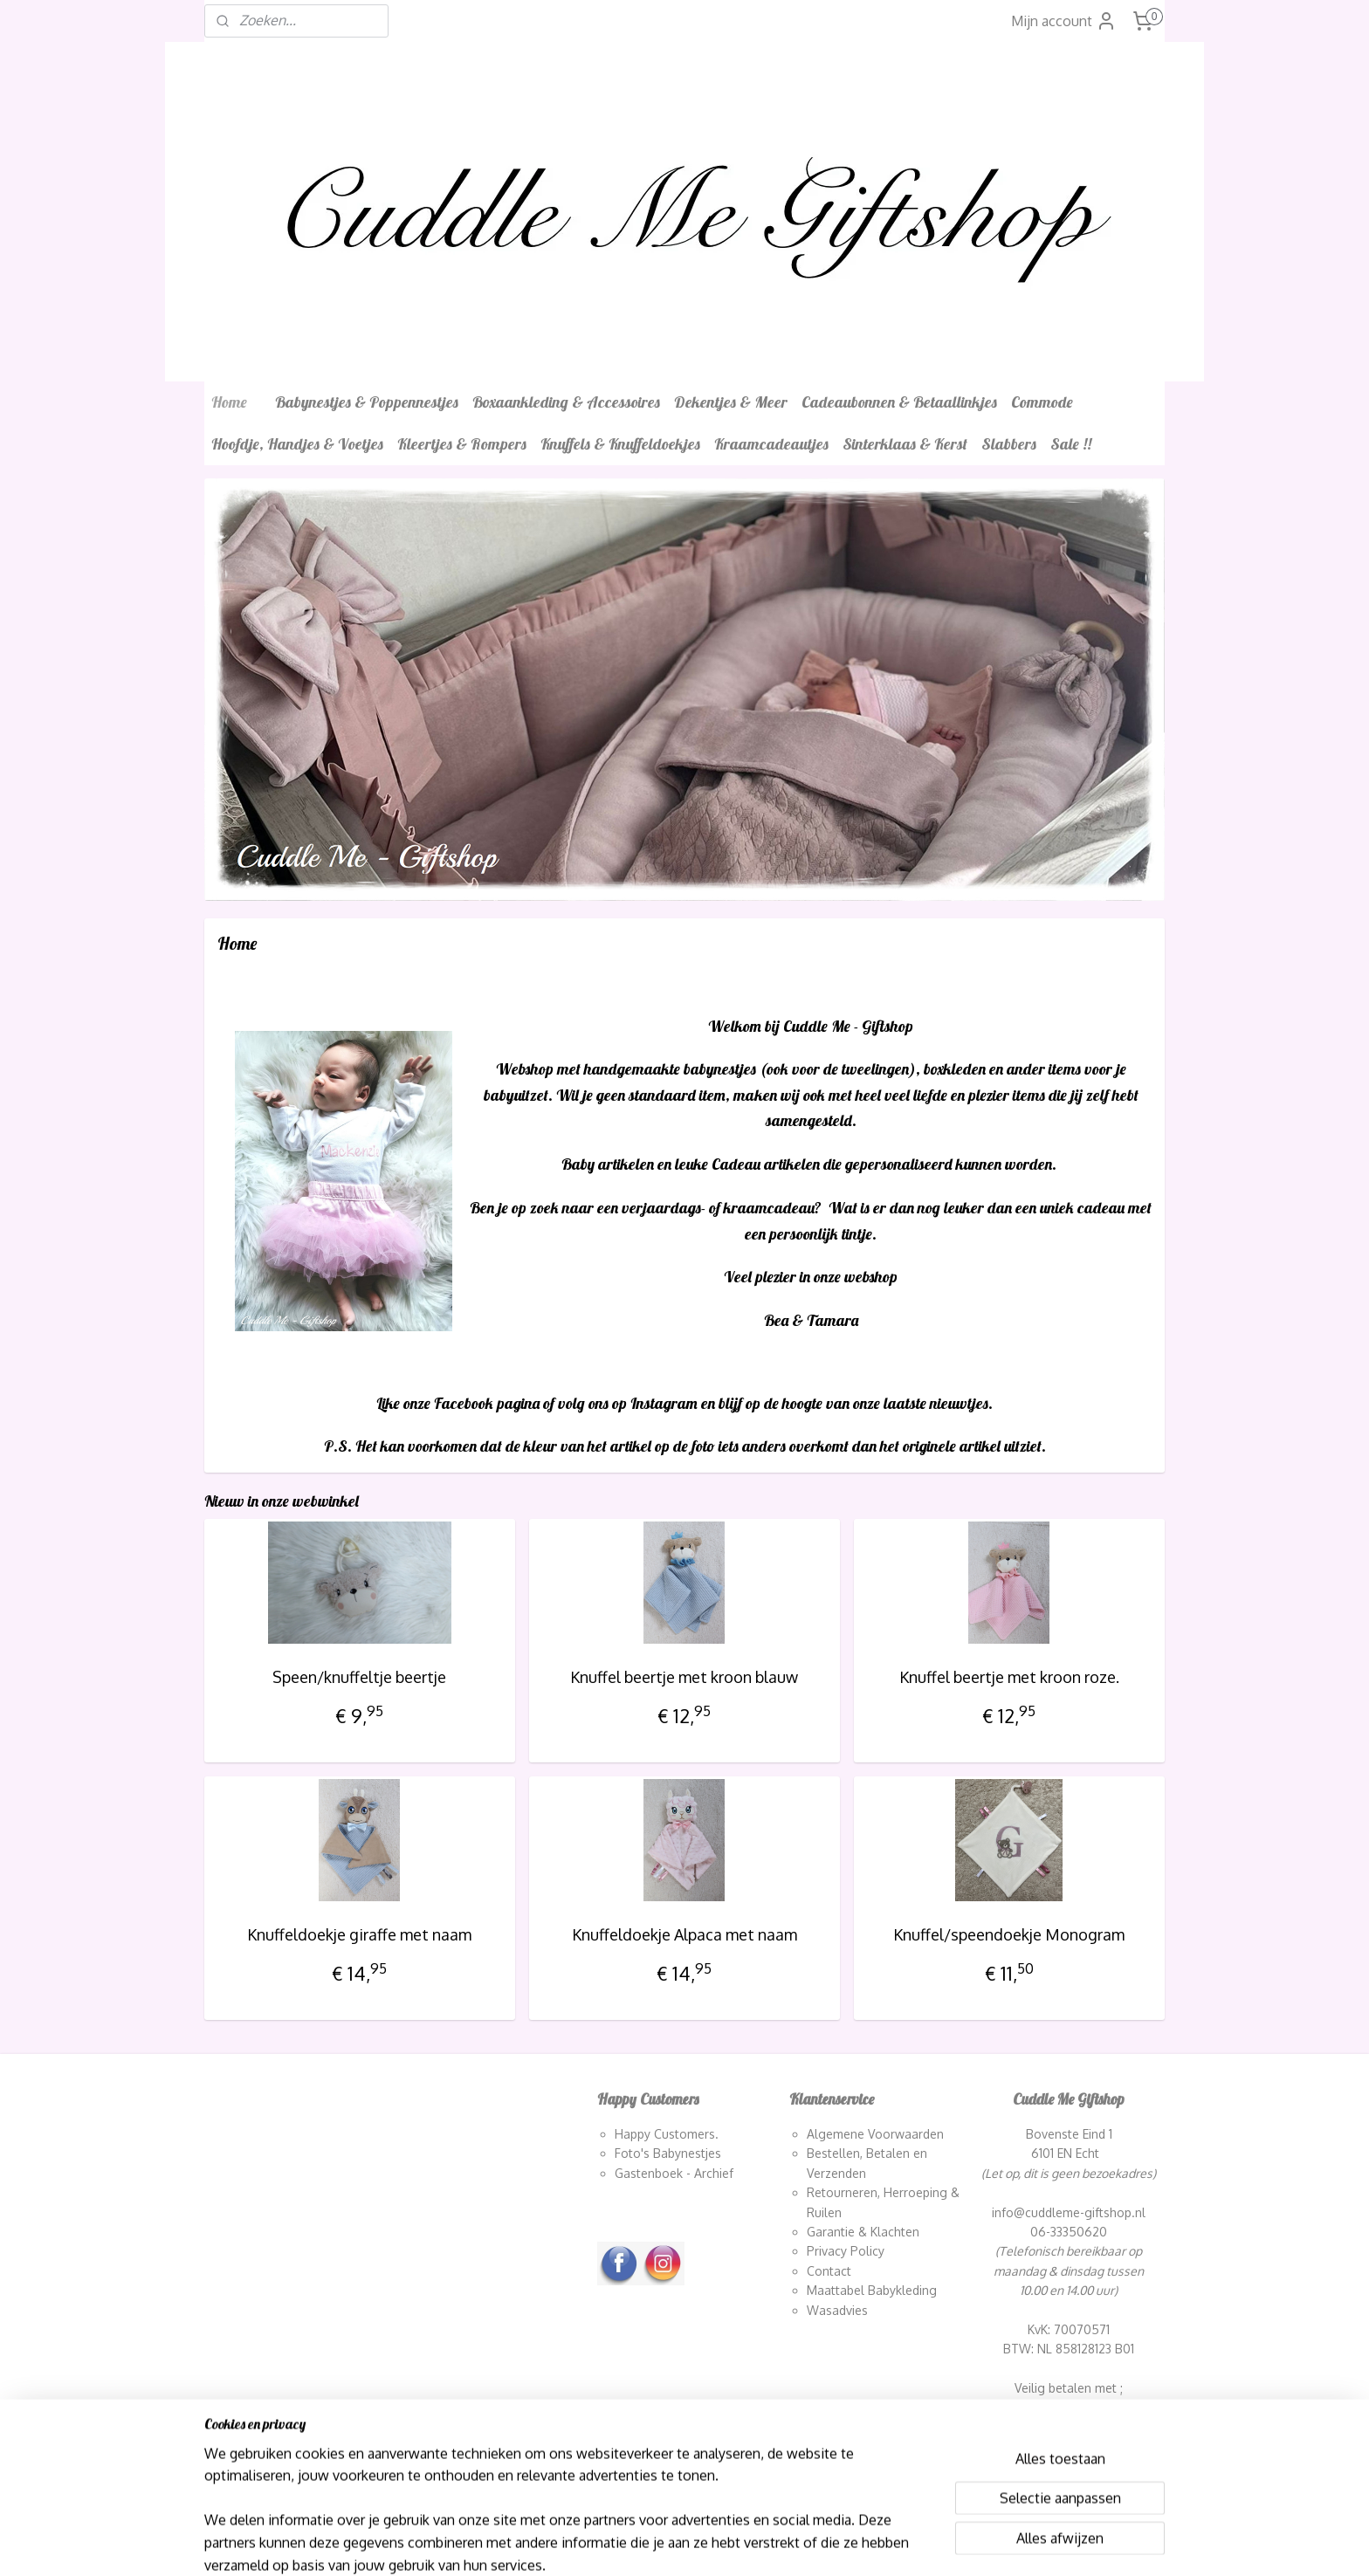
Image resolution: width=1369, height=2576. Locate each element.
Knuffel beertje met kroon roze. (1009, 1676)
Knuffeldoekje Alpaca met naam (684, 1934)
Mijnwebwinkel (873, 2544)
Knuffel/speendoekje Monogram (1009, 1934)
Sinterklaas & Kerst (905, 444)
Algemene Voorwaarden (875, 2133)
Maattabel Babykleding (872, 2290)
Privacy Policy (845, 2250)
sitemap (645, 2544)
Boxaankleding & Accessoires (566, 402)
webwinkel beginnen (736, 2544)
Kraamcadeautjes (771, 444)
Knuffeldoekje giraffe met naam (359, 1934)
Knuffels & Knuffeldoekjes (620, 444)
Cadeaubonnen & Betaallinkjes (899, 402)
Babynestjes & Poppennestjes (366, 402)
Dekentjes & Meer (731, 402)
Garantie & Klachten (863, 2231)
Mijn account (1064, 20)
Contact (829, 2270)
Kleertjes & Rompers (461, 444)
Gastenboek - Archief (674, 2173)
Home (229, 402)
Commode (1042, 402)
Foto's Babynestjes (668, 2153)
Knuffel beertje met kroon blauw (684, 1676)
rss (676, 2544)
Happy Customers (665, 2133)
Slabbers (1008, 444)
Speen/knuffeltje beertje (359, 1676)
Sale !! (1070, 444)
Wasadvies (837, 2310)
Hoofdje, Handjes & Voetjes (297, 444)
